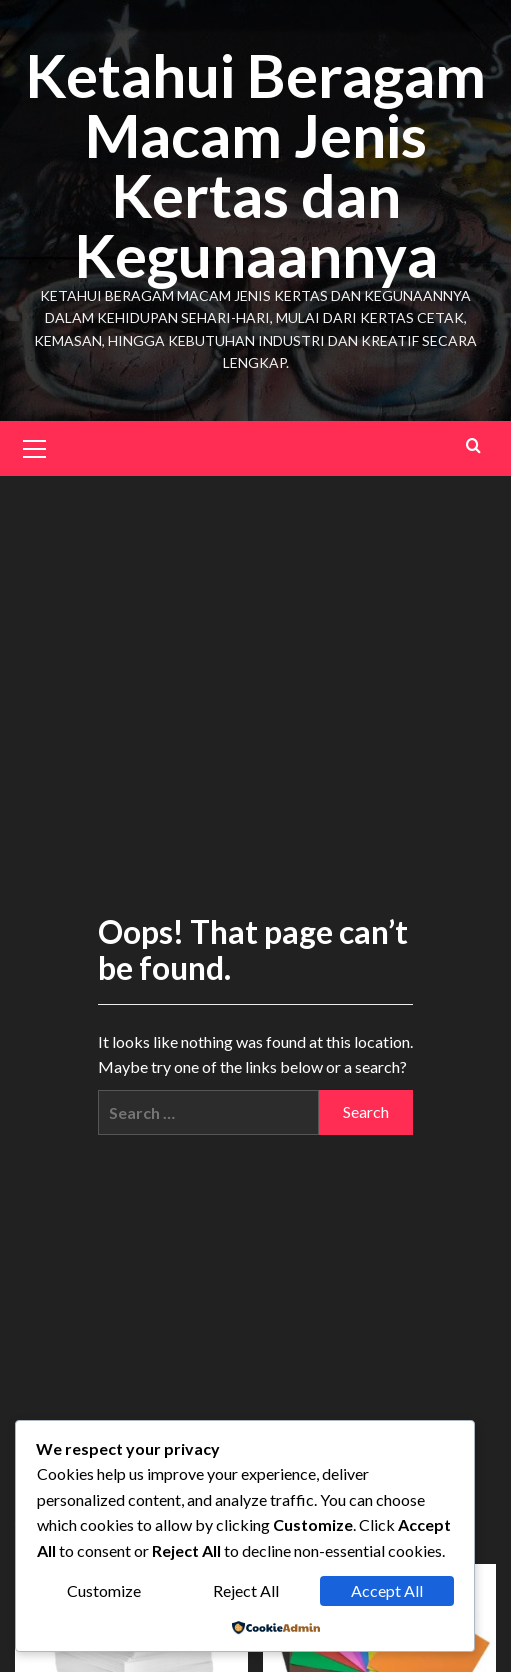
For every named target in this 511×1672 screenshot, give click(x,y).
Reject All (246, 1590)
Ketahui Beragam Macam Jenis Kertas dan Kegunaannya (255, 165)
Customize (104, 1590)
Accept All (387, 1590)
